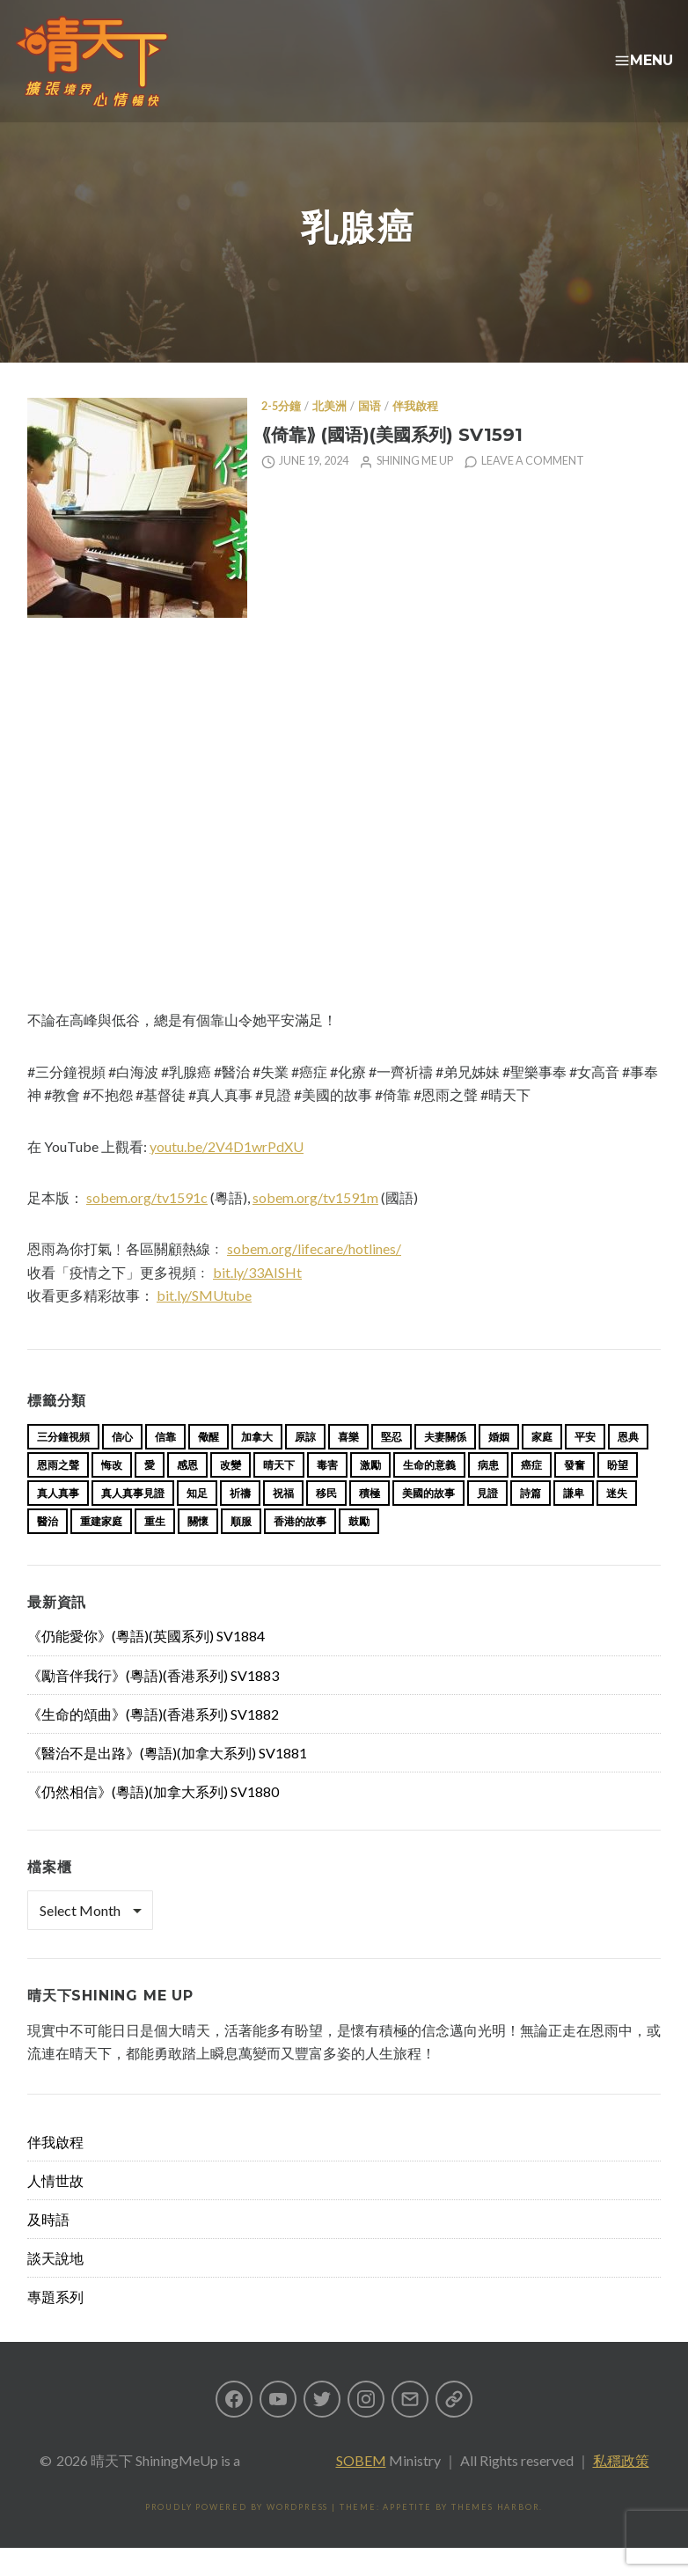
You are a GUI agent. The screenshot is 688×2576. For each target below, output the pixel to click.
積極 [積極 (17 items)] (369, 1521)
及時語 (48, 2247)
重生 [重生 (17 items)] (154, 1549)
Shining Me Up (415, 488)
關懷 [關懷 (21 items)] (198, 1549)
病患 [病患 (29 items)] (488, 1493)
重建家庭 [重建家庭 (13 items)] (101, 1549)
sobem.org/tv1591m (315, 1225)
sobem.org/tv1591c (147, 1225)
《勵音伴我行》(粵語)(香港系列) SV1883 (153, 1703)
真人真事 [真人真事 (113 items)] (58, 1521)
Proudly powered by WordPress (236, 2535)
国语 (369, 434)
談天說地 (55, 2286)
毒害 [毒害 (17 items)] (327, 1493)
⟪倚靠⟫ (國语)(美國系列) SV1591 (392, 462)
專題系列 (55, 2324)
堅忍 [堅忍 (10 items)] (391, 1464)
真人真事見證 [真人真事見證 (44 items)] (133, 1521)
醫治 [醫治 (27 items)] (47, 1549)
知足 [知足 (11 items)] (197, 1521)
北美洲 (329, 434)
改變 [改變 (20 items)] (230, 1493)
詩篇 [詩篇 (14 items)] (530, 1521)
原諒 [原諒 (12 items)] (305, 1464)
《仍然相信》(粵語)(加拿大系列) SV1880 (153, 1819)
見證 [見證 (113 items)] (487, 1521)
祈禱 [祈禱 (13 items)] (240, 1521)
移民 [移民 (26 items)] (326, 1521)
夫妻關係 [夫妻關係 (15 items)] (445, 1464)
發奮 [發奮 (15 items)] (574, 1493)
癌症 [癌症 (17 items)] (531, 1493)
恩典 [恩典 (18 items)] (628, 1464)
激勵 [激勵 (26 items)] (370, 1493)
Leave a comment (532, 488)
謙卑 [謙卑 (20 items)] (573, 1521)
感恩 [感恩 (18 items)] (187, 1493)
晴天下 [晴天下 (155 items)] (279, 1493)
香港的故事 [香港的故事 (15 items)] (300, 1549)
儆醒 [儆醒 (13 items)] (208, 1464)
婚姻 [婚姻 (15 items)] (498, 1464)
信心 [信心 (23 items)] (122, 1464)
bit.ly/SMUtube (204, 1323)
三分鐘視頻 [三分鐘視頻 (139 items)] (63, 1464)
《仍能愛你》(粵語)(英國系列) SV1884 (146, 1663)
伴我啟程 (415, 434)
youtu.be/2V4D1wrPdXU (227, 1174)
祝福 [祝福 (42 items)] (283, 1521)
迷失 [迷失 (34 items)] (616, 1521)
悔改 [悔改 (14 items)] (111, 1493)
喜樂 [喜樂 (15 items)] (348, 1464)
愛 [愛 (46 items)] (149, 1493)
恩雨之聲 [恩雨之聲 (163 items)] (58, 1493)
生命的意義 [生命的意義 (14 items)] (429, 1493)
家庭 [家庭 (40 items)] (542, 1464)
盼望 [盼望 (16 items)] (617, 1493)
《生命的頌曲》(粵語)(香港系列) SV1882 (153, 1742)
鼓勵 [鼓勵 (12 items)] (359, 1549)
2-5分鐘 (281, 434)
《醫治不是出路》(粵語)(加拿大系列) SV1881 (167, 1780)
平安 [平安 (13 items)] (585, 1464)
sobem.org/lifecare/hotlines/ (314, 1276)
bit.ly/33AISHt (257, 1300)
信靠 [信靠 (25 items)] (165, 1464)
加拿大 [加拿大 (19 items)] (257, 1464)
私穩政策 (621, 2488)
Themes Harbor (495, 2535)
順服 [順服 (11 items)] (241, 1549)
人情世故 (55, 2208)
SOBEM (361, 2488)
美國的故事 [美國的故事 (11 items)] (428, 1521)
